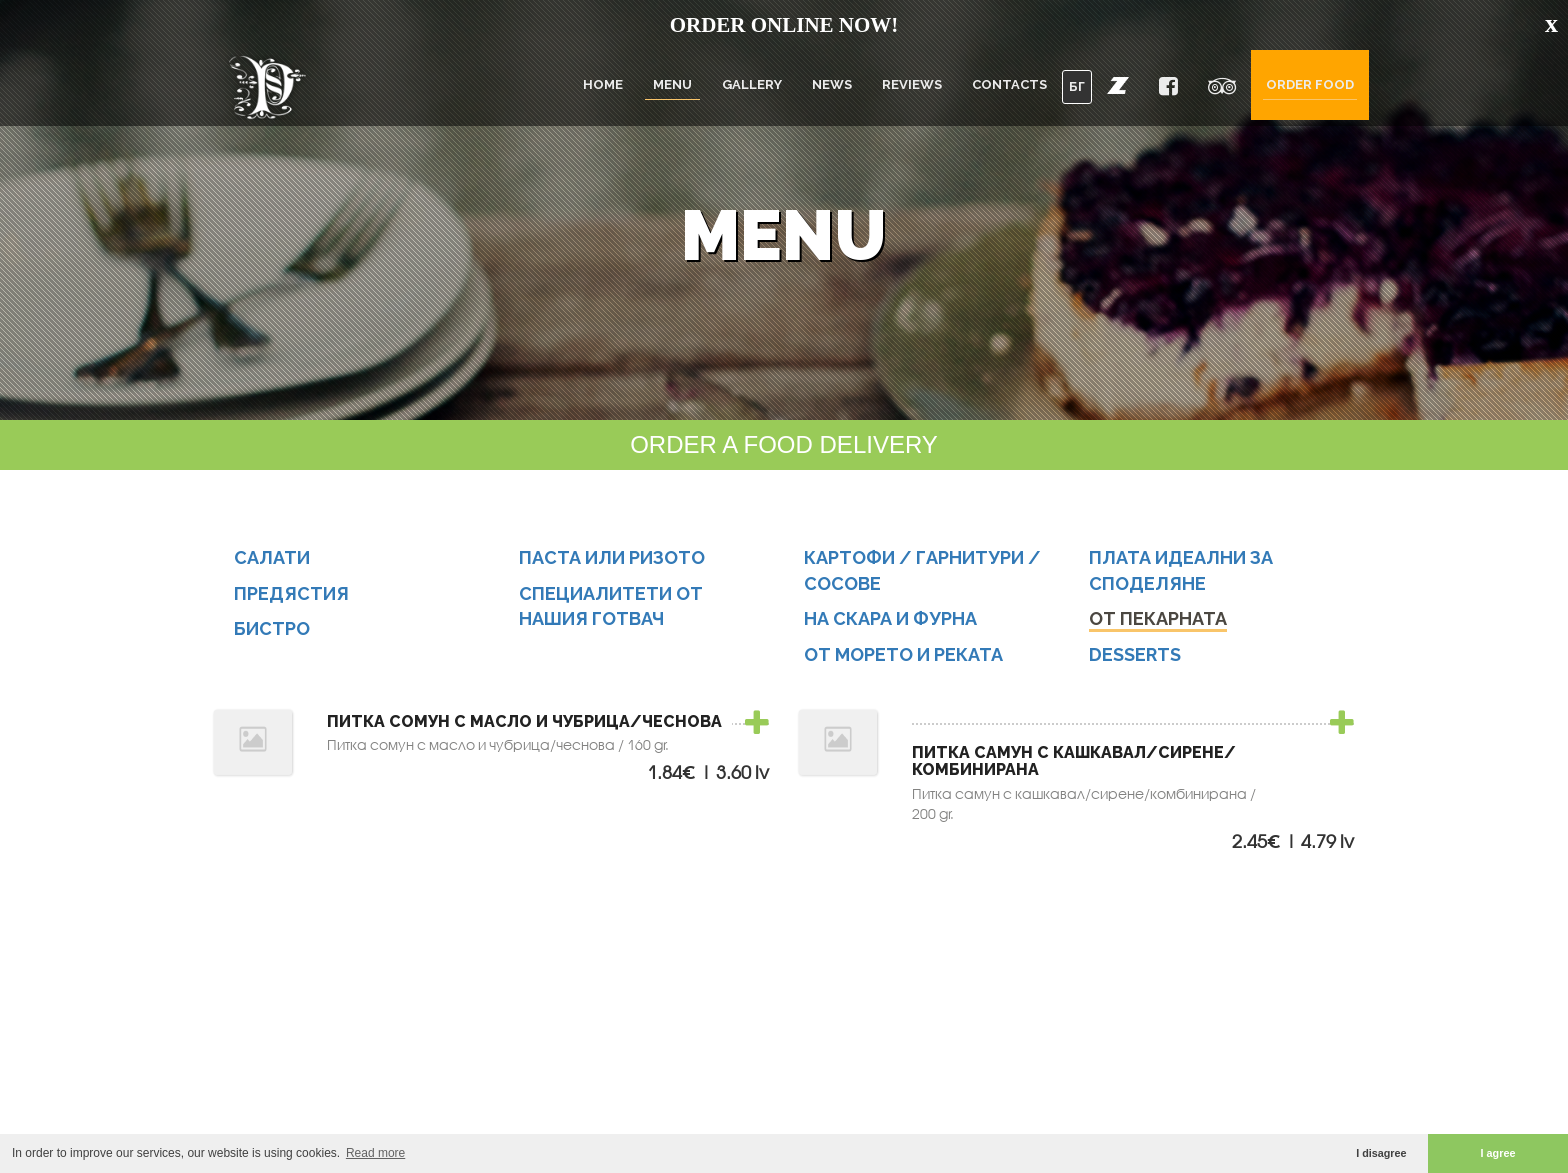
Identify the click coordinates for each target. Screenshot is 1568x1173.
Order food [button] (1310, 84)
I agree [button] (1498, 1153)
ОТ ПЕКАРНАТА (1158, 620)
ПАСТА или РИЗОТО (612, 558)
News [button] (832, 84)
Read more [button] (375, 1153)
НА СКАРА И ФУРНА (890, 620)
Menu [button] (672, 84)
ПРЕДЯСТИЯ (291, 594)
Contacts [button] (1009, 84)
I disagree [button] (1381, 1153)
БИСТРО (272, 630)
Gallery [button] (752, 84)
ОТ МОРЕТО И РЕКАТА (903, 655)
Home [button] (603, 84)
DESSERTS (1135, 655)
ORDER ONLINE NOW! (784, 25)
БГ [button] (1077, 86)
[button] (1118, 85)
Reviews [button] (912, 84)
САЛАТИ (272, 558)
